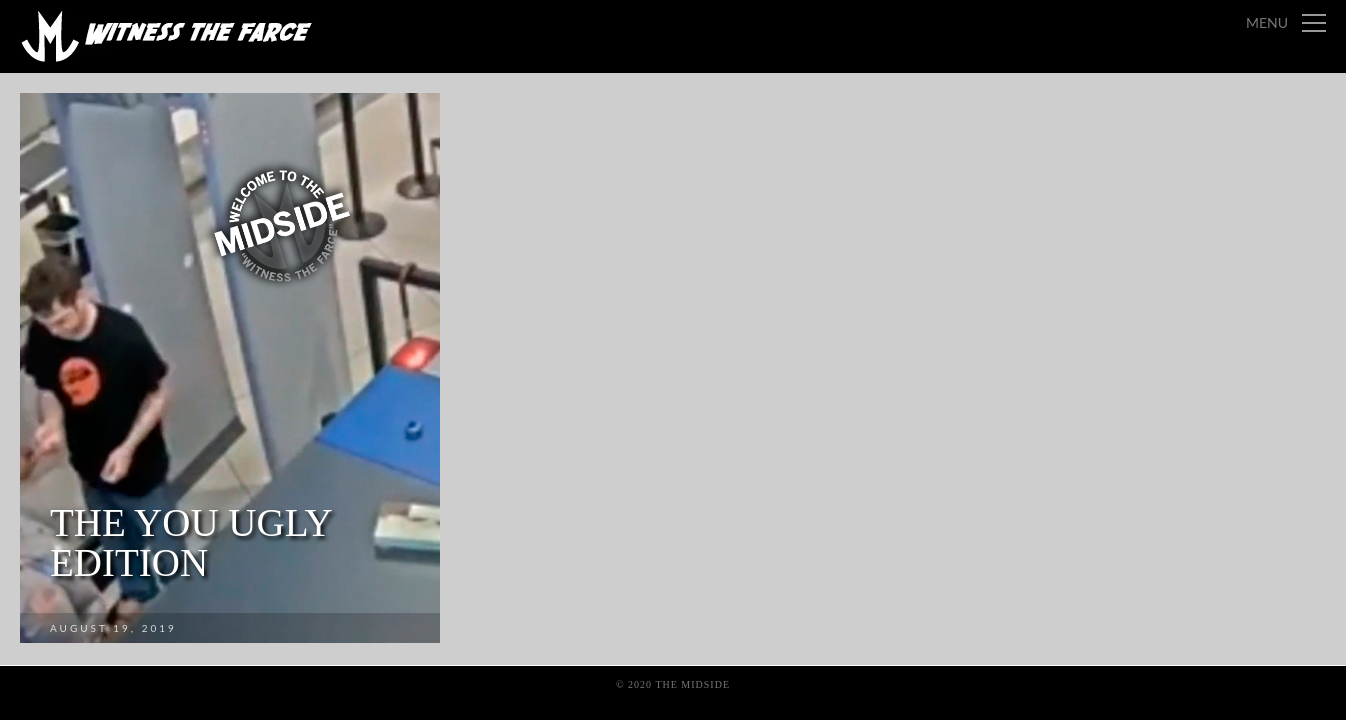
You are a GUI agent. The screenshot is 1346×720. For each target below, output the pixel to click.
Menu (1267, 22)
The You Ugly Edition (190, 542)
